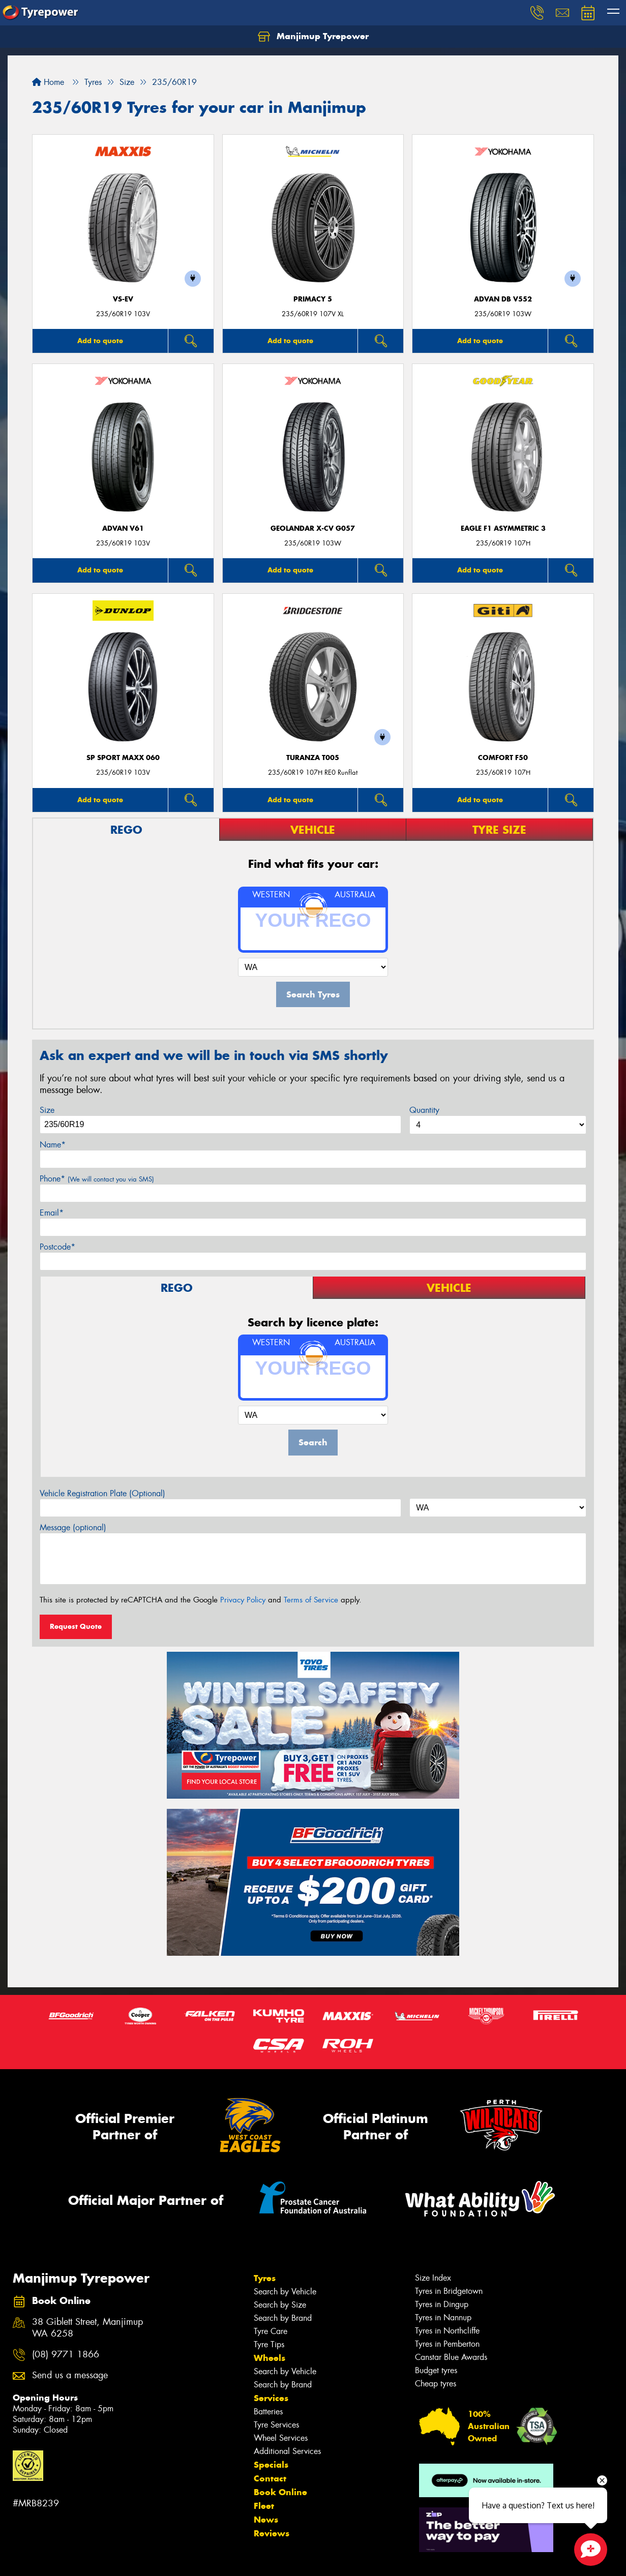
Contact (270, 2478)
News (266, 2519)
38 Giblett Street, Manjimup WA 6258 (87, 2328)
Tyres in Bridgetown (449, 2291)
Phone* (97, 1178)
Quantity (424, 1110)
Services (271, 2398)
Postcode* (57, 1246)
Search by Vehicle (285, 2291)
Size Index (433, 2277)
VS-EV (123, 299)
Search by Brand (283, 2318)
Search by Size (280, 2304)
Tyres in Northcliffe (447, 2330)
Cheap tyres (435, 2383)
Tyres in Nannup (443, 2317)
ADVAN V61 (123, 528)
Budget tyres (436, 2370)
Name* (53, 1144)
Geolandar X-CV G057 (313, 528)
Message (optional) (73, 1527)
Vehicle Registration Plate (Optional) (102, 1493)
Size (47, 1110)
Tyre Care (270, 2331)
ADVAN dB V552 (503, 299)
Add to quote (100, 340)
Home (48, 82)
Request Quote (76, 1626)
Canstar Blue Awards (451, 2357)
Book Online (280, 2492)
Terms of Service (311, 1600)
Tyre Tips (269, 2344)
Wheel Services (281, 2438)
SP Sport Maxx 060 (123, 757)
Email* (52, 1212)
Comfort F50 (503, 757)
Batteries (268, 2411)
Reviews (271, 2533)
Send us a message (70, 2375)
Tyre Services (276, 2424)
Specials (271, 2464)
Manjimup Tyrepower (313, 37)
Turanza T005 (312, 757)
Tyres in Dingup (441, 2304)
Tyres (265, 2278)
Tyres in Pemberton (447, 2344)
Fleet (264, 2505)
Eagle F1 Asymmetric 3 (503, 528)
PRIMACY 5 (312, 299)
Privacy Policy (242, 1600)
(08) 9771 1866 (65, 2354)
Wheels (269, 2357)
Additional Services (287, 2451)
